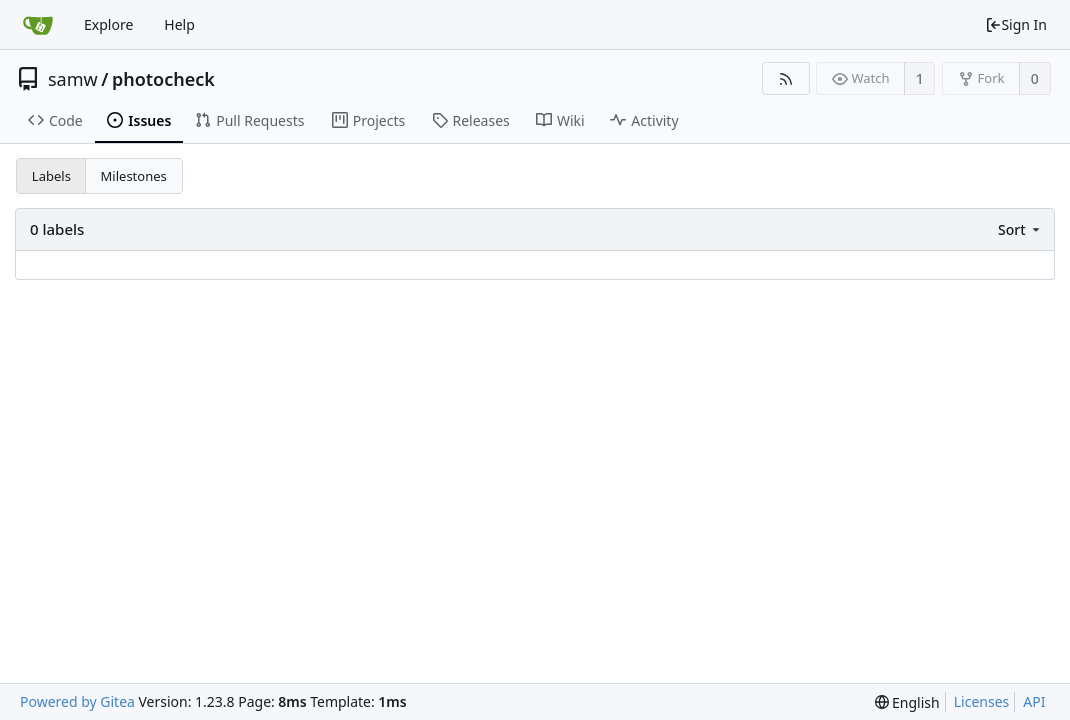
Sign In (1016, 24)
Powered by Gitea (77, 701)
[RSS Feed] (785, 78)
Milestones (134, 176)
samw (73, 79)
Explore (108, 24)
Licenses (982, 701)
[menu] (1020, 229)
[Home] (38, 25)
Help (179, 24)
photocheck (163, 79)
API (1034, 701)
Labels (51, 176)
